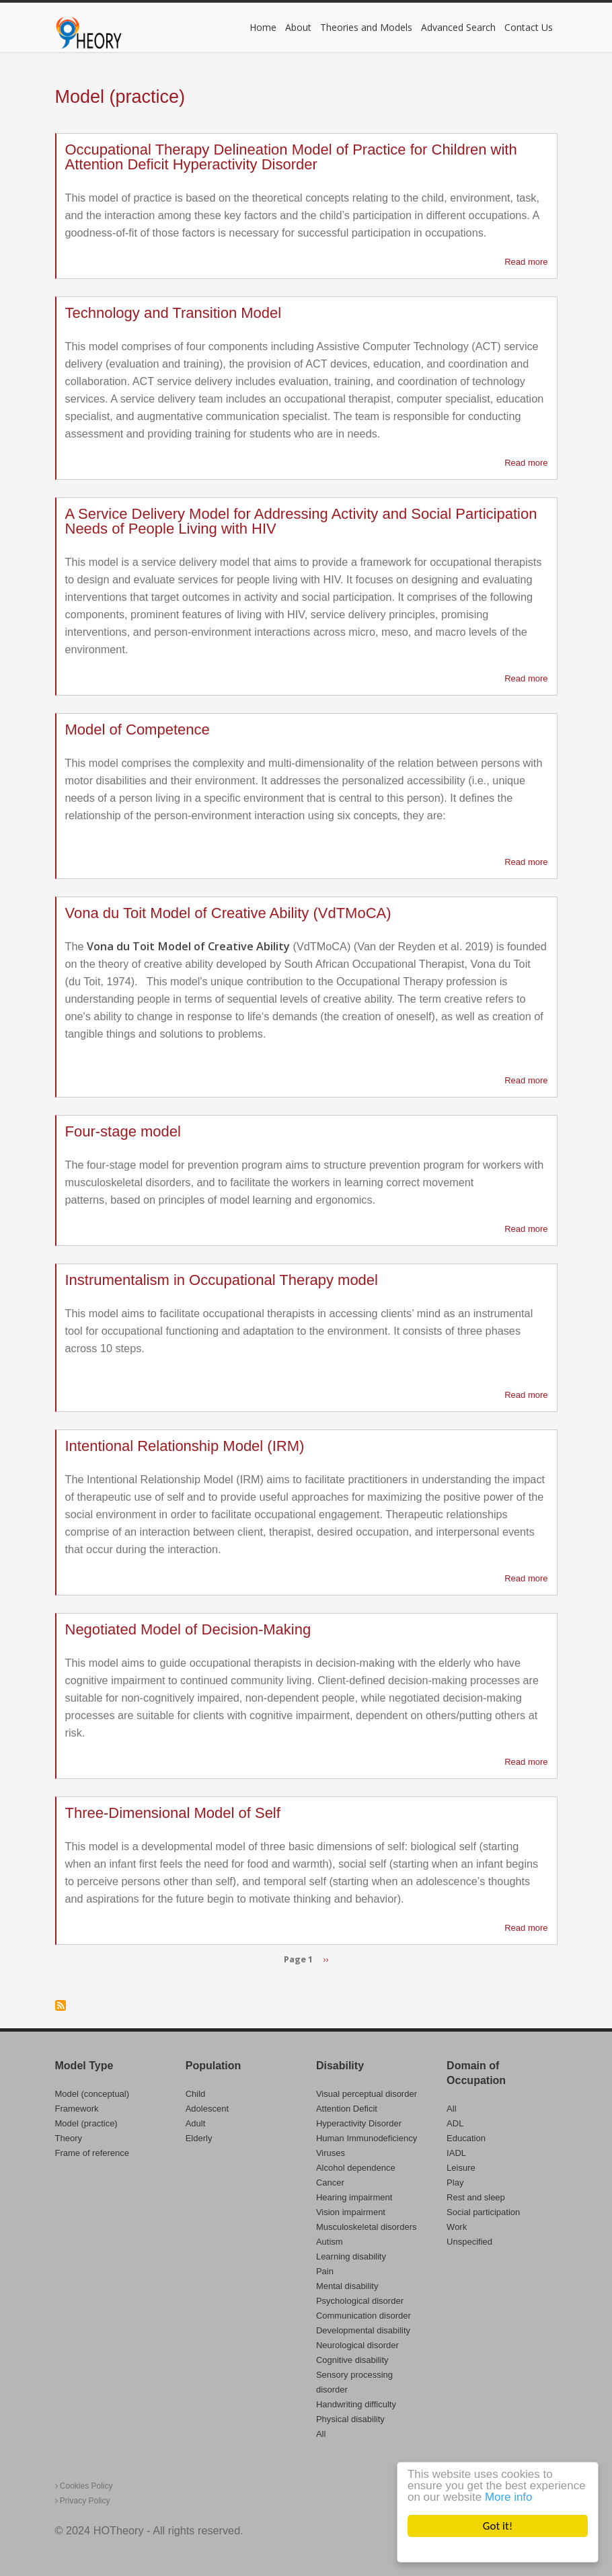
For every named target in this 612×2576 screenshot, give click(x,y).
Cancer (330, 2182)
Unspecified (469, 2242)
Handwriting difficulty (356, 2404)
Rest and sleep (476, 2197)
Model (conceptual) (92, 2094)
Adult (196, 2123)
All (321, 2434)
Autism (329, 2242)
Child (196, 2094)
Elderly (199, 2138)
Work (457, 2227)
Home (263, 27)
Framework (77, 2109)
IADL (456, 2153)
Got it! (497, 2526)
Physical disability (350, 2419)
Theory (68, 2138)
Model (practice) (86, 2123)
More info (509, 2497)
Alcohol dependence (355, 2168)
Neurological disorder (357, 2345)
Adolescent (207, 2109)
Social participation (483, 2212)
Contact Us (528, 27)
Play (455, 2182)
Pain (325, 2271)
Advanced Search (458, 27)
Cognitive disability (352, 2360)
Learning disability (351, 2256)
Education (466, 2138)
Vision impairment (350, 2212)
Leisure (461, 2168)
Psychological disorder (360, 2301)
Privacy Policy (82, 2500)
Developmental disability (363, 2330)
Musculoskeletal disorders (366, 2227)
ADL (455, 2123)
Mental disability (347, 2286)
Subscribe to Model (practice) (60, 2005)
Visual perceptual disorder (366, 2094)
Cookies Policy (84, 2486)
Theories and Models (366, 27)
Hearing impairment (354, 2197)
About (298, 27)
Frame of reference (92, 2153)
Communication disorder (363, 2316)
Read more (525, 262)
